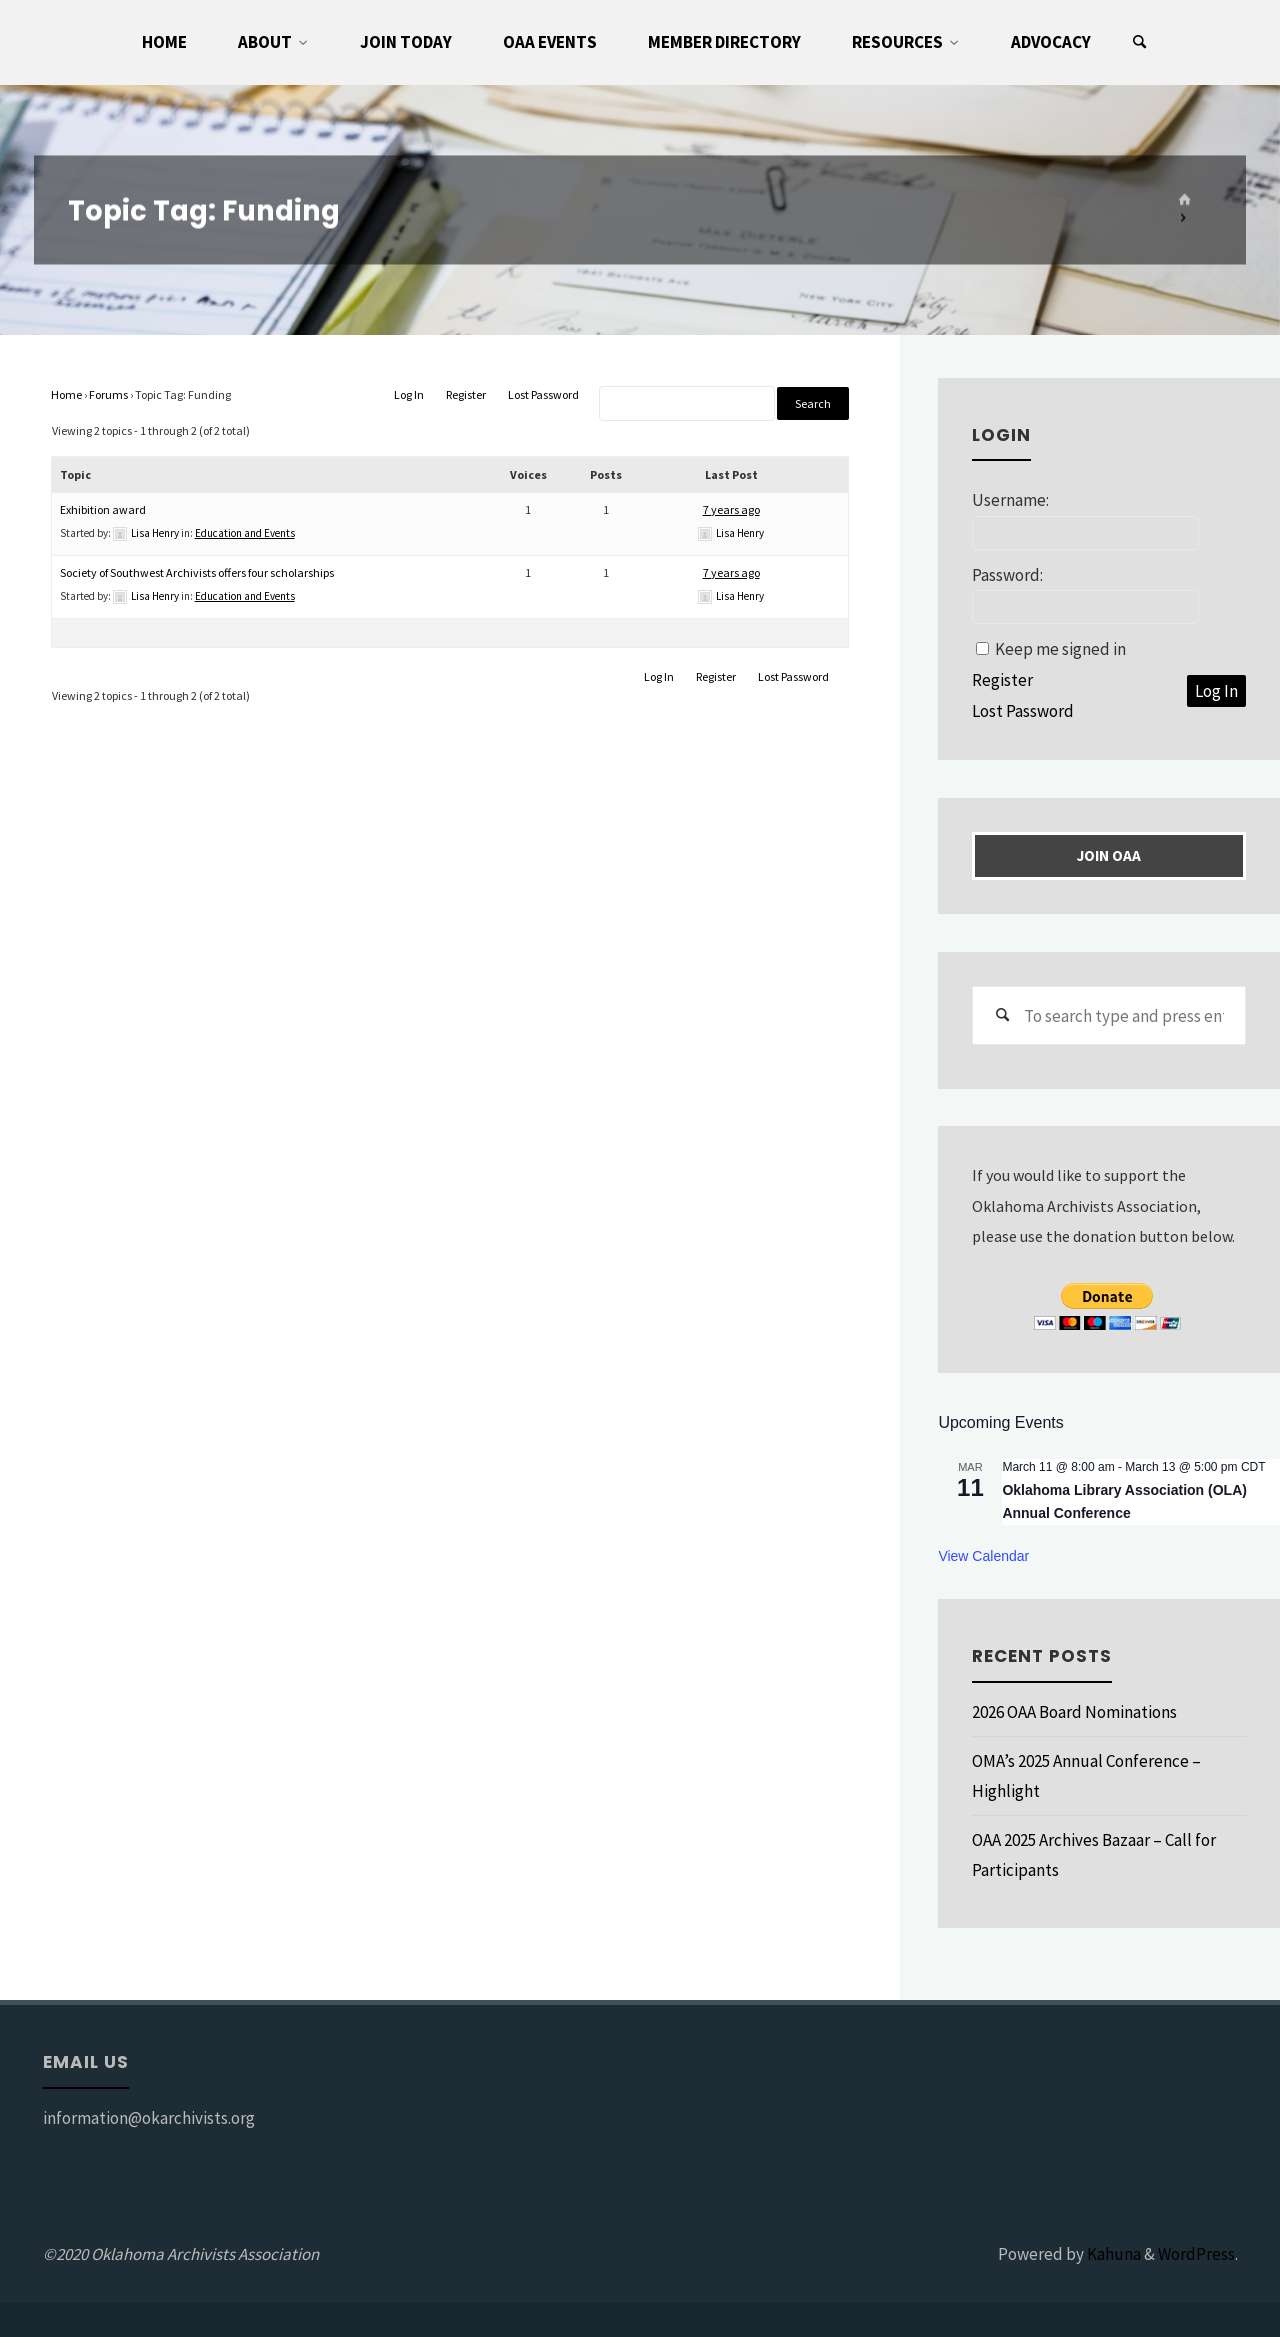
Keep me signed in (1060, 649)
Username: (1010, 500)
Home (66, 394)
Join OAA (1109, 855)
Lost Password (543, 394)
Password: (1007, 575)
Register (466, 394)
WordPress (1196, 2254)
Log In (409, 394)
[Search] (1140, 42)
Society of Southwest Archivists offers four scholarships (197, 572)
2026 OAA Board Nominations (1074, 1712)
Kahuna (1112, 2254)
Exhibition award (103, 509)
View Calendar (983, 1556)
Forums (108, 394)
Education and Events (245, 533)
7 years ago (731, 509)
